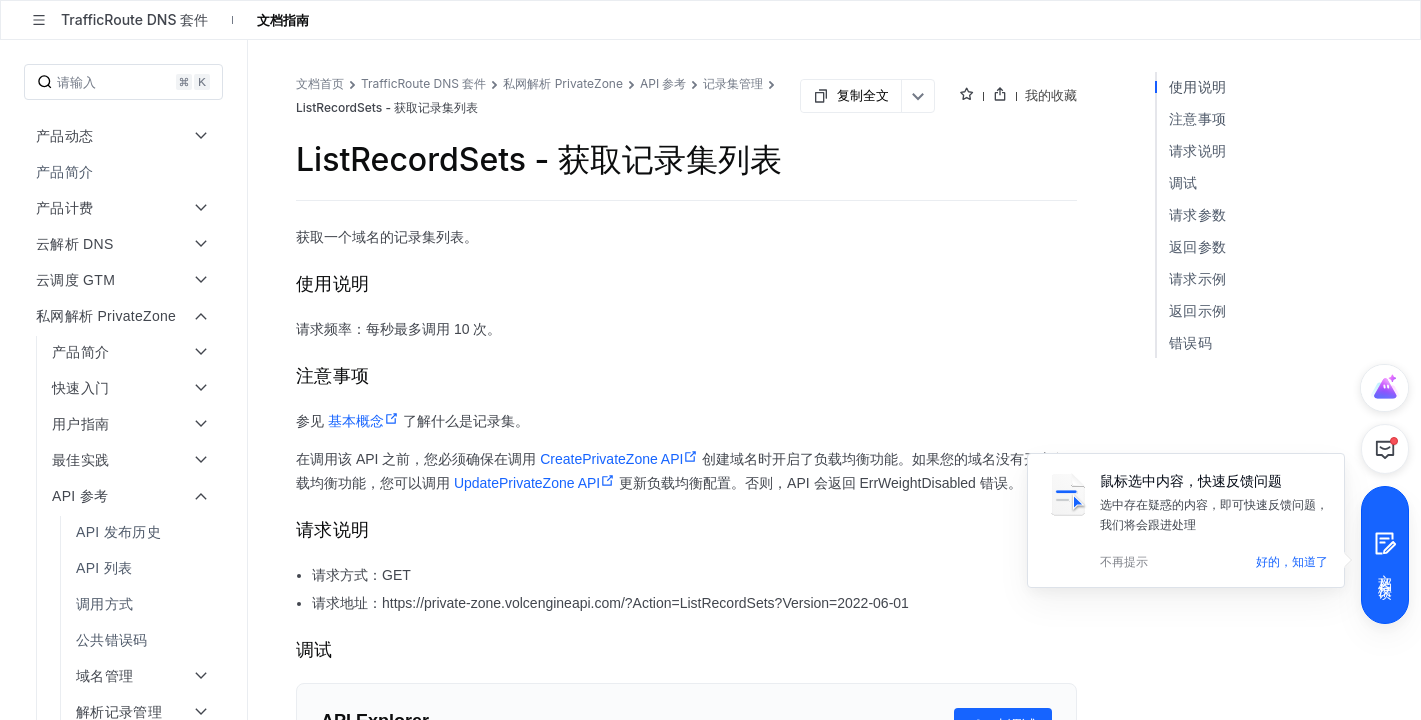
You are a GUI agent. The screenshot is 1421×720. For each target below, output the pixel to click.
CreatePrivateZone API (619, 459)
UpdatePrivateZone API (534, 483)
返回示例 (1197, 310)
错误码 (1190, 342)
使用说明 (1197, 86)
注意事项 (1197, 118)
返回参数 (1197, 246)
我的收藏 (1051, 95)
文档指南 (283, 20)
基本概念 (363, 421)
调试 (1183, 182)
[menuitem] (125, 172)
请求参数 (1197, 214)
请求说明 (1197, 150)
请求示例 (1197, 278)
